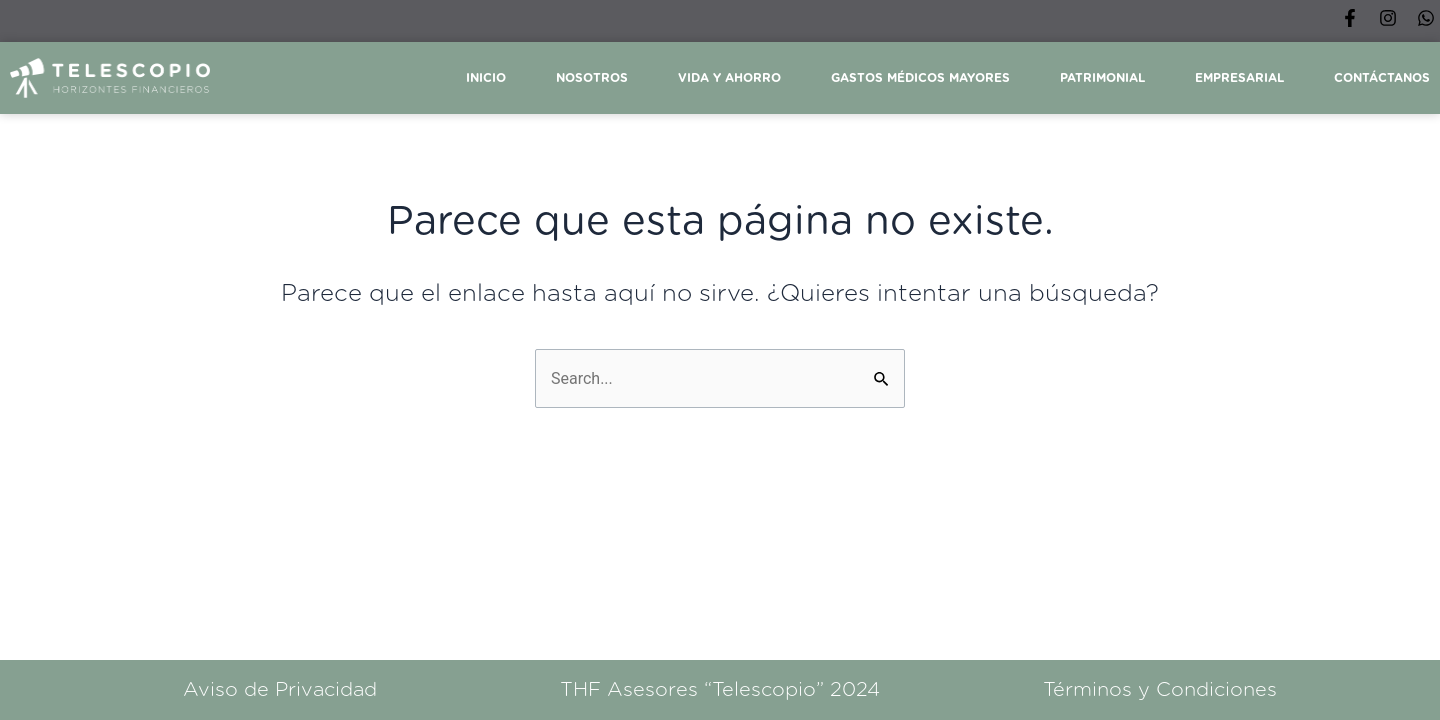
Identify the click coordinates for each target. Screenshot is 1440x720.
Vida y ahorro (729, 78)
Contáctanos (1382, 78)
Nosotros (592, 78)
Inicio (486, 78)
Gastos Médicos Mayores (920, 78)
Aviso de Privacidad (280, 690)
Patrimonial (1102, 78)
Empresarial (1239, 78)
